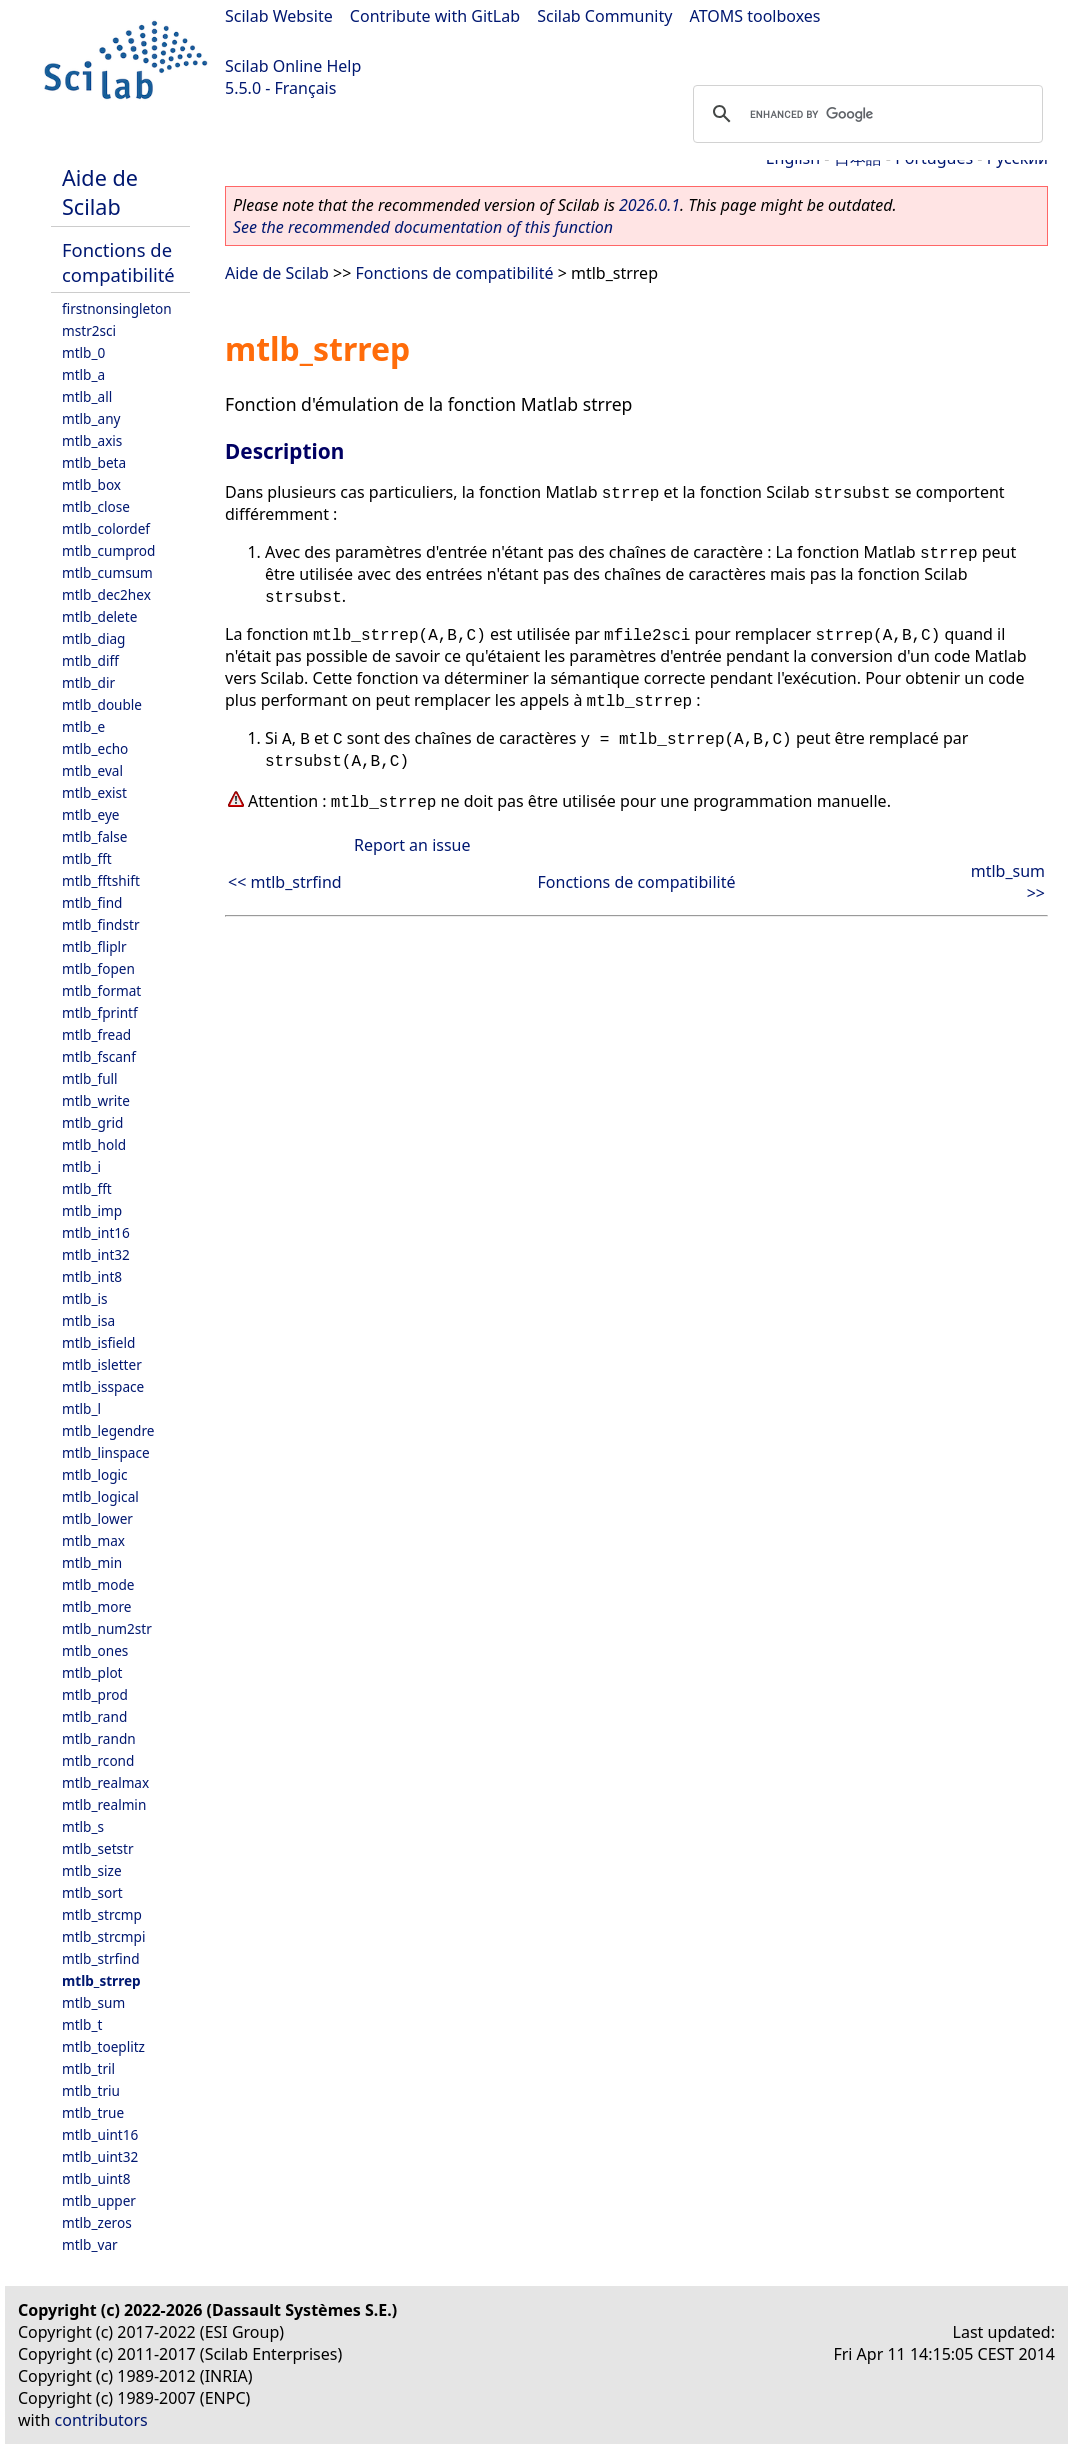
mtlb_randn (99, 1738)
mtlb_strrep (101, 1980)
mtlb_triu (91, 2090)
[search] (865, 114)
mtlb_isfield (98, 1342)
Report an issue (412, 845)
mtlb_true (93, 2112)
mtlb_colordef (106, 528)
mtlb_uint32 (100, 2156)
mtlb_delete (99, 616)
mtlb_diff (90, 660)
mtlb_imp (92, 1210)
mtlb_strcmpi (103, 1936)
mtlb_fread (96, 1034)
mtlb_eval (92, 770)
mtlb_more (96, 1606)
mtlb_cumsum (107, 572)
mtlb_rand (94, 1716)
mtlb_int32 (96, 1254)
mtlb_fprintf (100, 1012)
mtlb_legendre (108, 1430)
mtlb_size (92, 1870)
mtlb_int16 (96, 1232)
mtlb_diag (93, 638)
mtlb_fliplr (94, 946)
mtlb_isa (88, 1320)
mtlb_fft (87, 858)
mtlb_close (96, 506)
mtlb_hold (94, 1144)
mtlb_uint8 (96, 2178)
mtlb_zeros (97, 2222)
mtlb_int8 (92, 1276)
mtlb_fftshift (101, 880)
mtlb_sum (93, 2002)
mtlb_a (83, 374)
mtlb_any (91, 418)
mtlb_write (96, 1100)
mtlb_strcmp (102, 1914)
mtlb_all (87, 396)
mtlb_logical (100, 1496)
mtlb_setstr (98, 1848)
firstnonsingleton (117, 308)
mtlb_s (83, 1826)
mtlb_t (82, 2024)
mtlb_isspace (103, 1386)
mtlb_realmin (104, 1804)
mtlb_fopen (98, 968)
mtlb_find (92, 902)
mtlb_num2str (107, 1628)
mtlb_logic (95, 1474)
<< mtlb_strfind (285, 882)
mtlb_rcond (98, 1760)
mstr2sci (89, 330)
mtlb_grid (92, 1122)
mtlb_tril (88, 2068)
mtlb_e (83, 726)
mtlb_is (85, 1298)
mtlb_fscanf (99, 1056)
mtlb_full (90, 1078)
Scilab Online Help (293, 66)
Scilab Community (604, 16)
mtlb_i (81, 1166)
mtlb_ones (95, 1650)
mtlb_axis (92, 440)
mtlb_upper (99, 2200)
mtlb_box (91, 484)
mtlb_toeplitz (103, 2046)
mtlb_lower (97, 1518)
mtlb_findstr (101, 924)
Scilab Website (279, 16)
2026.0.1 (649, 205)
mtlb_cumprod (108, 550)
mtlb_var (90, 2244)
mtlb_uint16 (100, 2134)
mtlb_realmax (105, 1782)
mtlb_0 (83, 352)
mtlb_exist (94, 792)
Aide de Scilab (100, 192)
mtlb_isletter (102, 1364)
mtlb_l (81, 1408)
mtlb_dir (88, 682)
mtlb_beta (94, 462)
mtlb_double (102, 704)
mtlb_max (93, 1540)
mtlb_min (92, 1562)
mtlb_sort (92, 1892)
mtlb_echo (95, 748)
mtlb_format (101, 990)
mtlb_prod (95, 1694)
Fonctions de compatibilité (118, 262)
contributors (101, 2420)
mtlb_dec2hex (106, 594)
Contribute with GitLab (435, 16)
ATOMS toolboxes (755, 16)
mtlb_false (95, 836)
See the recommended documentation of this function (423, 227)
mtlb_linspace (106, 1452)
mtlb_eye (91, 814)
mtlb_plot (92, 1672)
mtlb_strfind (101, 1958)
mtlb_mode (98, 1584)
